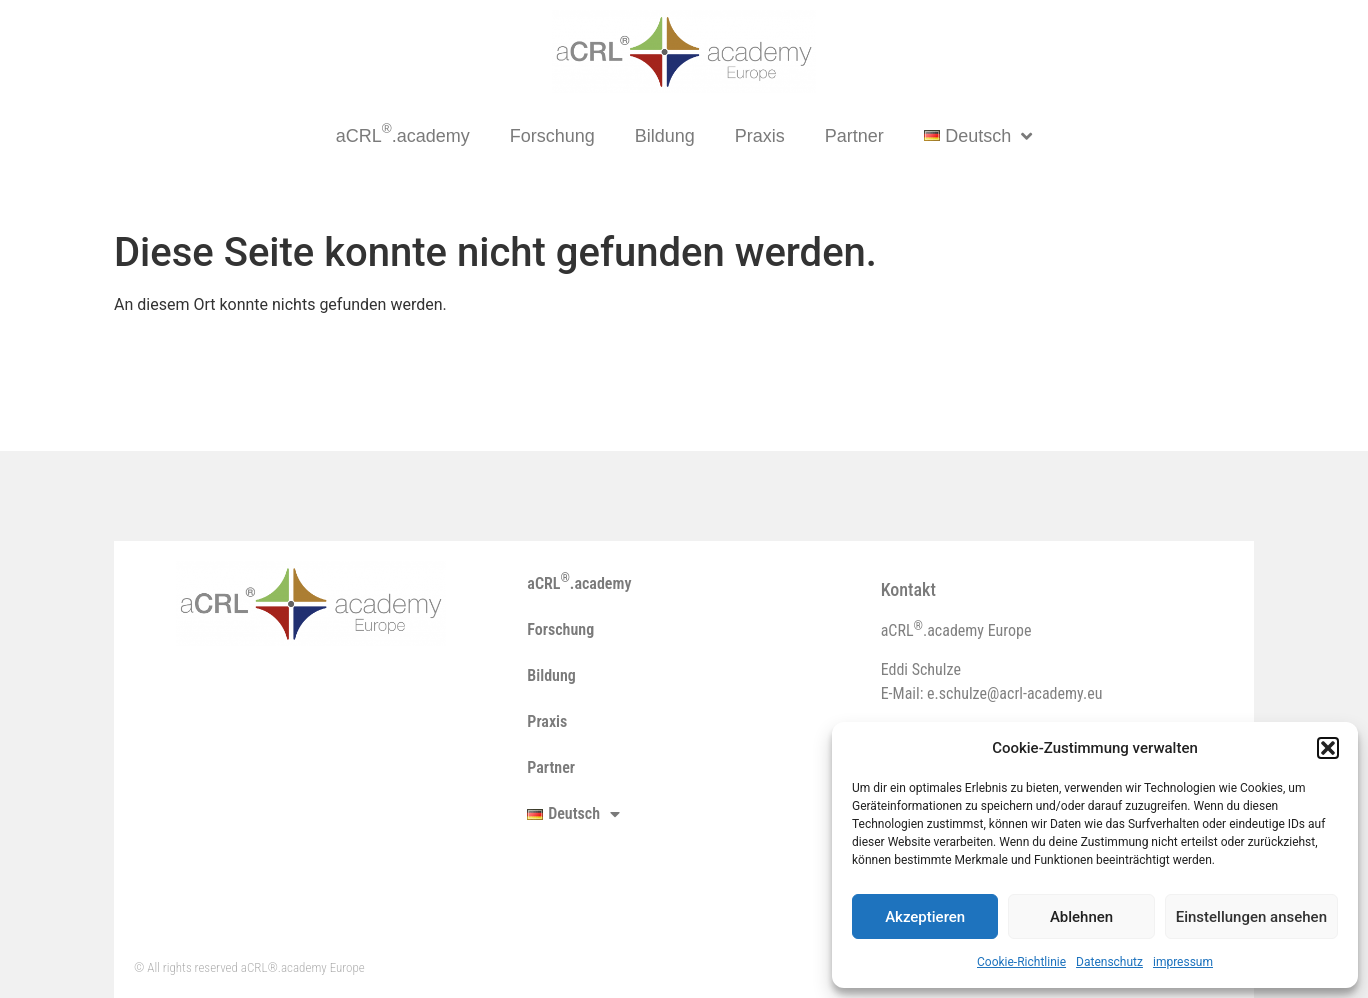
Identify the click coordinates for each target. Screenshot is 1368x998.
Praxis (760, 136)
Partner (854, 136)
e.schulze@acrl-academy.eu (1014, 693)
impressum (1183, 962)
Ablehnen (1081, 917)
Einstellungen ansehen (1251, 917)
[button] (1328, 748)
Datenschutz (1109, 962)
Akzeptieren (925, 917)
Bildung (665, 136)
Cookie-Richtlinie (1021, 962)
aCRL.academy (403, 133)
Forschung (552, 136)
